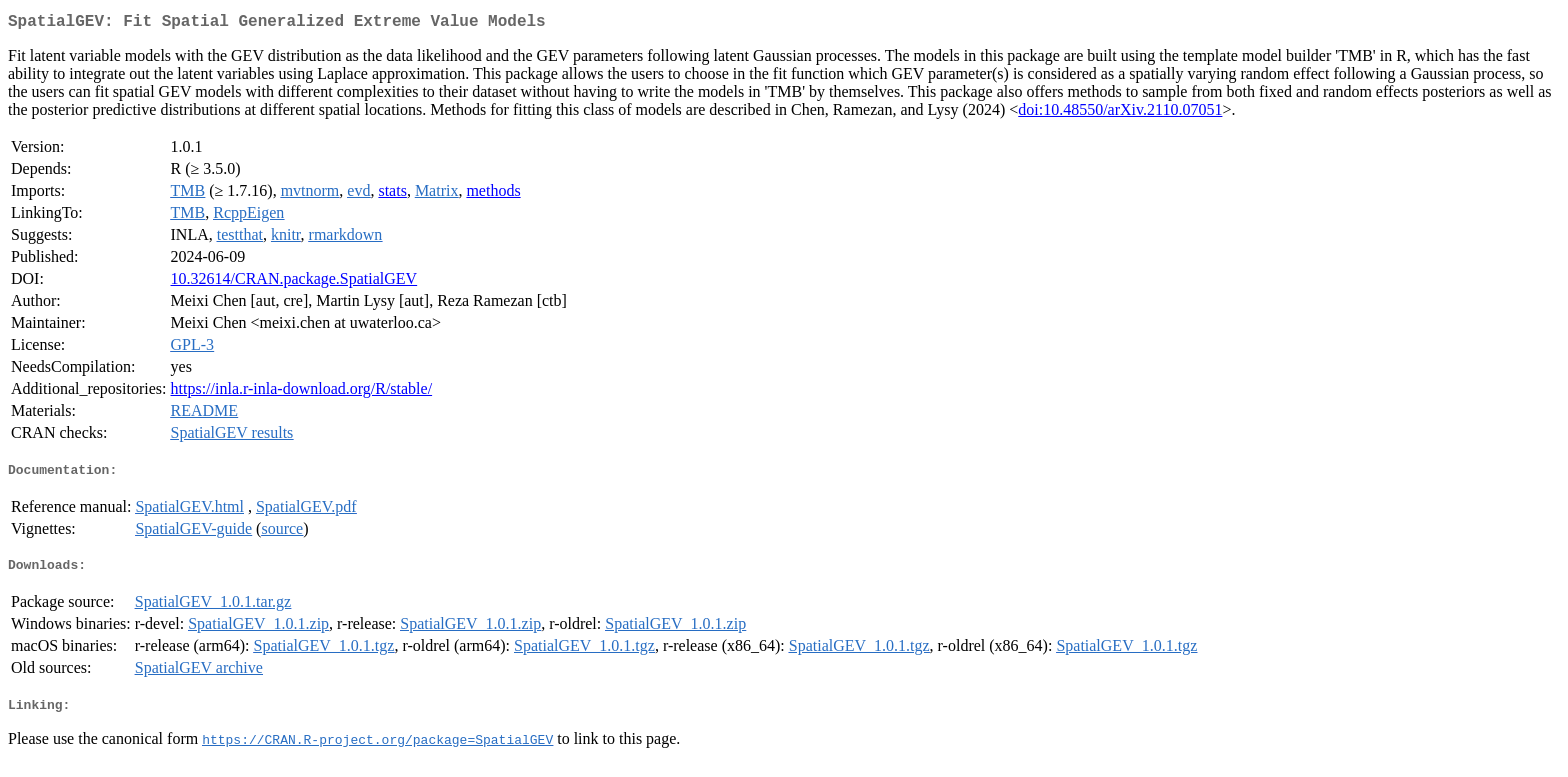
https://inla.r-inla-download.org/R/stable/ (302, 392)
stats (392, 194)
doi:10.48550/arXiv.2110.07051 (1120, 113)
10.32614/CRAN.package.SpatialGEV (294, 282)
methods (493, 194)
